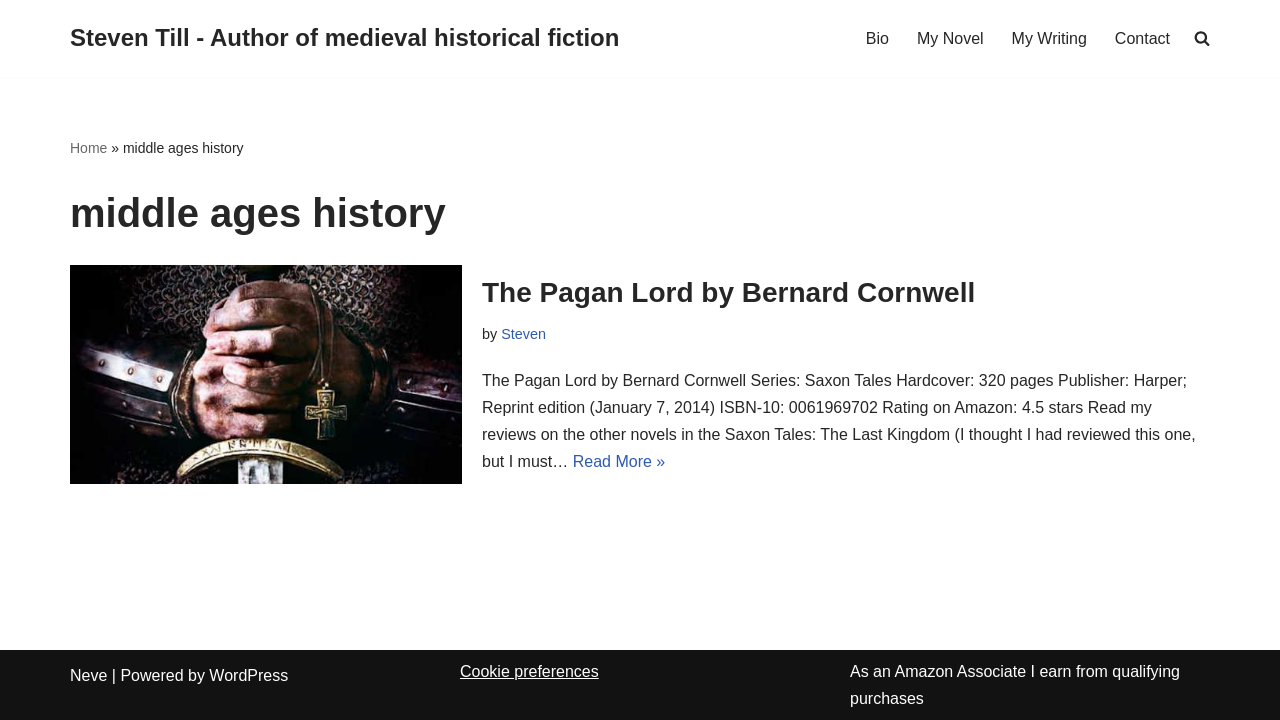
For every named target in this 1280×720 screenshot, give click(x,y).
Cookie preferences (529, 671)
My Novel (950, 38)
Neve (88, 675)
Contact (1142, 38)
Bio (877, 38)
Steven (523, 334)
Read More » (619, 461)
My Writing (1049, 38)
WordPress (248, 675)
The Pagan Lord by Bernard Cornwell (728, 292)
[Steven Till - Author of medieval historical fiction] (344, 38)
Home (88, 148)
